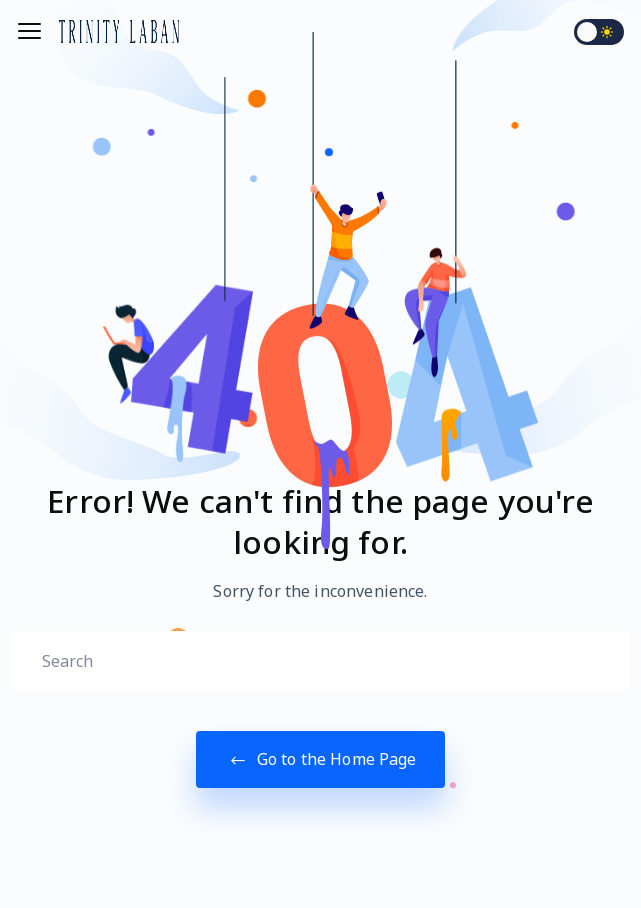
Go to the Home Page (320, 759)
